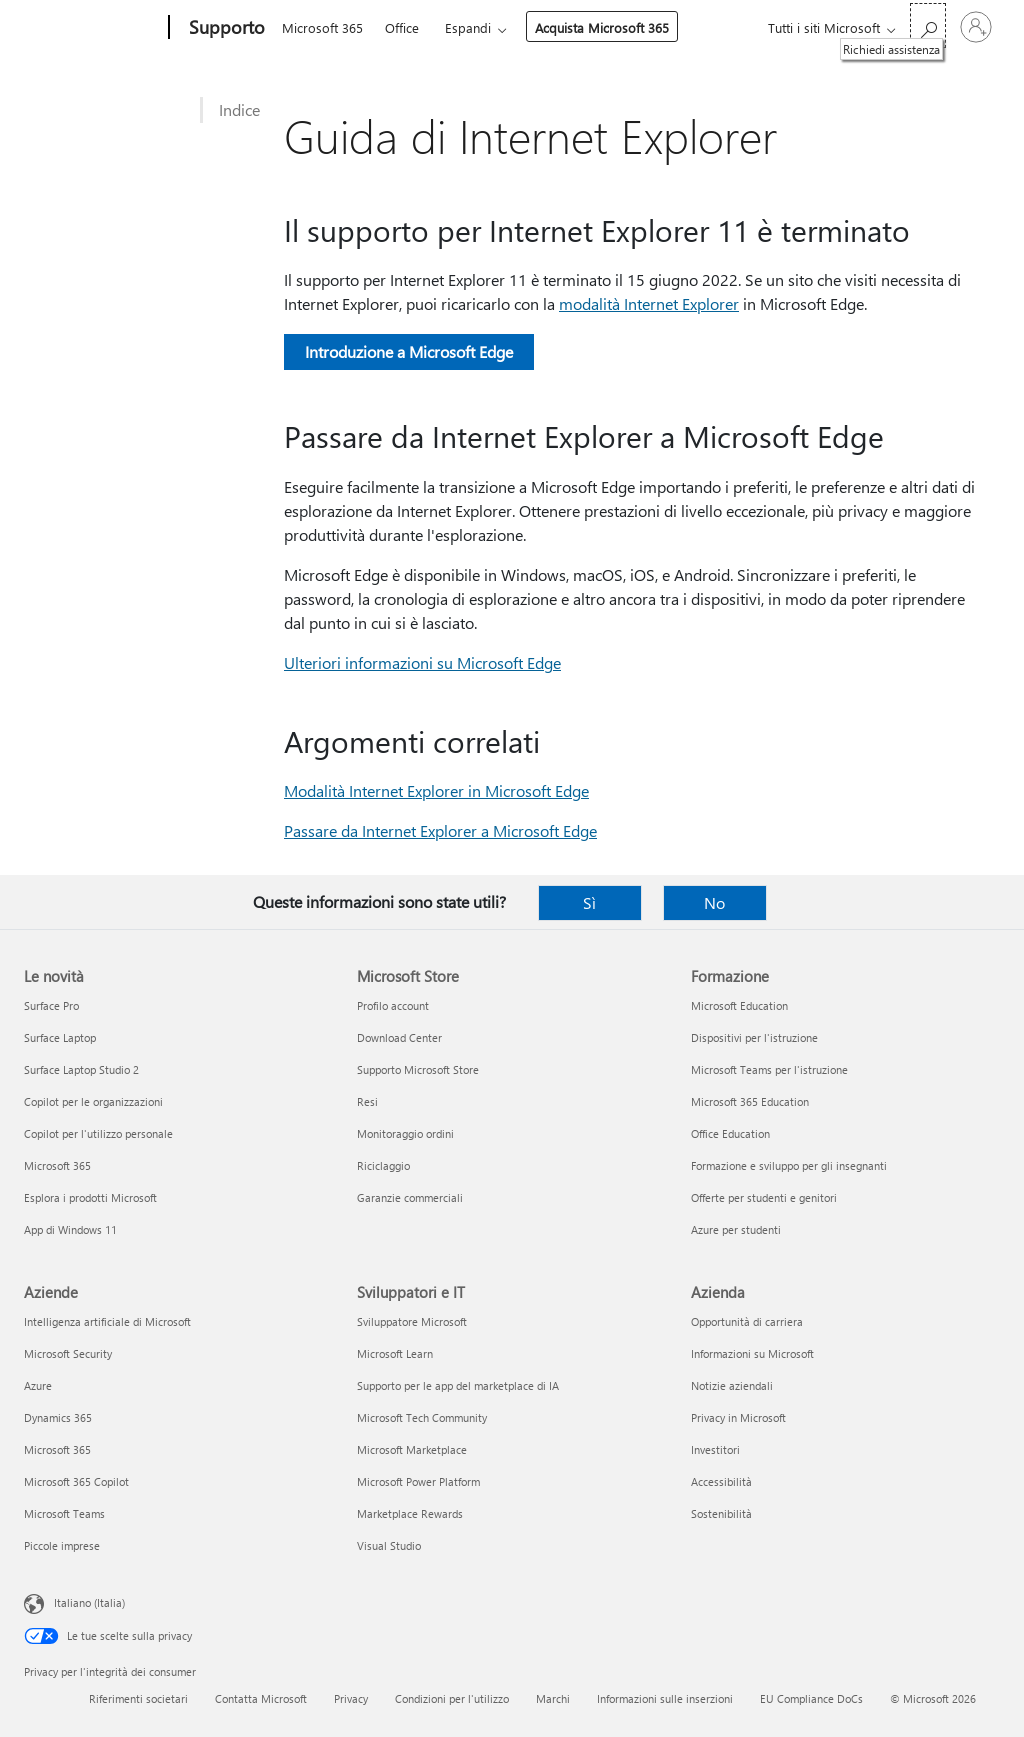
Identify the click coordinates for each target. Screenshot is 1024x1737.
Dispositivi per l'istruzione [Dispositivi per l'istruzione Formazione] (754, 1037)
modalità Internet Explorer (649, 303)
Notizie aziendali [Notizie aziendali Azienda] (732, 1385)
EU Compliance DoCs (811, 1698)
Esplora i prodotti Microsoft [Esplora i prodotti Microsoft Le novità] (90, 1197)
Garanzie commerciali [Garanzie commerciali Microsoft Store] (410, 1197)
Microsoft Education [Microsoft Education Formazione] (739, 1005)
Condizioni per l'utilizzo (452, 1698)
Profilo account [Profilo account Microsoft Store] (393, 1005)
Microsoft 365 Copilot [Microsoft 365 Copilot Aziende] (76, 1481)
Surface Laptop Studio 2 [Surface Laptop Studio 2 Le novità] (81, 1069)
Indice (239, 109)
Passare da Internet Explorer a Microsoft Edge (440, 830)
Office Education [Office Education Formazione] (730, 1133)
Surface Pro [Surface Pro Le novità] (51, 1005)
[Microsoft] (92, 28)
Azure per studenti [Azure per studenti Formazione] (736, 1229)
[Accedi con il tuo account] (976, 27)
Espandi (468, 27)
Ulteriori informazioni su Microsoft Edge (422, 662)
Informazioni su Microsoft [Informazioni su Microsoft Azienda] (752, 1353)
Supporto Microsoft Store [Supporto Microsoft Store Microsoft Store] (418, 1069)
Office (402, 27)
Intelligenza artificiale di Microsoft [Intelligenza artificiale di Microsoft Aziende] (107, 1321)
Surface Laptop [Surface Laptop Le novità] (60, 1037)
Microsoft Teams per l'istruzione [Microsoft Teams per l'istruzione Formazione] (769, 1069)
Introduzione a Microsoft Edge (409, 351)
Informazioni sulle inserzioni (665, 1698)
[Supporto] (225, 28)
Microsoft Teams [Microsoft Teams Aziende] (64, 1513)
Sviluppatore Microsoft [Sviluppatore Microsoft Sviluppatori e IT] (412, 1321)
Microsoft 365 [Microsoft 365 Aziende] (57, 1449)
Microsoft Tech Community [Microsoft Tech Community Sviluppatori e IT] (422, 1417)
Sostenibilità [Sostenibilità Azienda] (721, 1513)
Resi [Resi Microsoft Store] (367, 1101)
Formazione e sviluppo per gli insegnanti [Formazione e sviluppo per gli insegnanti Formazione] (789, 1165)
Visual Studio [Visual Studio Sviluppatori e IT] (389, 1545)
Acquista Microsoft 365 (602, 27)
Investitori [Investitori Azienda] (715, 1449)
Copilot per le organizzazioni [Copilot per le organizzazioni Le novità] (93, 1101)
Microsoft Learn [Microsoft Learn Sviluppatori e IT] (395, 1353)
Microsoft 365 (322, 27)
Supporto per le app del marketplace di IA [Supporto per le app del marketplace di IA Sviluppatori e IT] (458, 1385)
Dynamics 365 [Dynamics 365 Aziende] (58, 1417)
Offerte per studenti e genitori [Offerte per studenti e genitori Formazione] (764, 1197)
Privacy (351, 1698)
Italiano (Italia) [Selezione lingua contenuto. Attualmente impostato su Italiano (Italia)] (89, 1602)
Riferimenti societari (138, 1698)
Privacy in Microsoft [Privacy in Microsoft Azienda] (738, 1417)
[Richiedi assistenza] (928, 25)
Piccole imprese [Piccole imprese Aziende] (62, 1545)
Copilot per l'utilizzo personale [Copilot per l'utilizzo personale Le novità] (98, 1133)
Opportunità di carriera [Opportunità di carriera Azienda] (747, 1321)
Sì (589, 902)
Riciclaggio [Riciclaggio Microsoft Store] (383, 1165)
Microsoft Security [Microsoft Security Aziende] (68, 1353)
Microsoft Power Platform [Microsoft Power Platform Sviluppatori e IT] (418, 1481)
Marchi (553, 1698)
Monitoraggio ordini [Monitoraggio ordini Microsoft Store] (405, 1133)
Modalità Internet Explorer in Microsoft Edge (436, 790)
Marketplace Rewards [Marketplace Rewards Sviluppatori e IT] (410, 1513)
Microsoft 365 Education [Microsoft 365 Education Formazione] (750, 1101)
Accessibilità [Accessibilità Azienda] (721, 1481)
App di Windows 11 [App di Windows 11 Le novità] (70, 1229)
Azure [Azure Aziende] (38, 1385)
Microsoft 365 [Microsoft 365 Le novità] (57, 1165)
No (714, 902)
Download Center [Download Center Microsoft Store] (399, 1037)
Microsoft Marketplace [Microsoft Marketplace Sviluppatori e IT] (412, 1449)
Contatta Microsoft (261, 1698)
